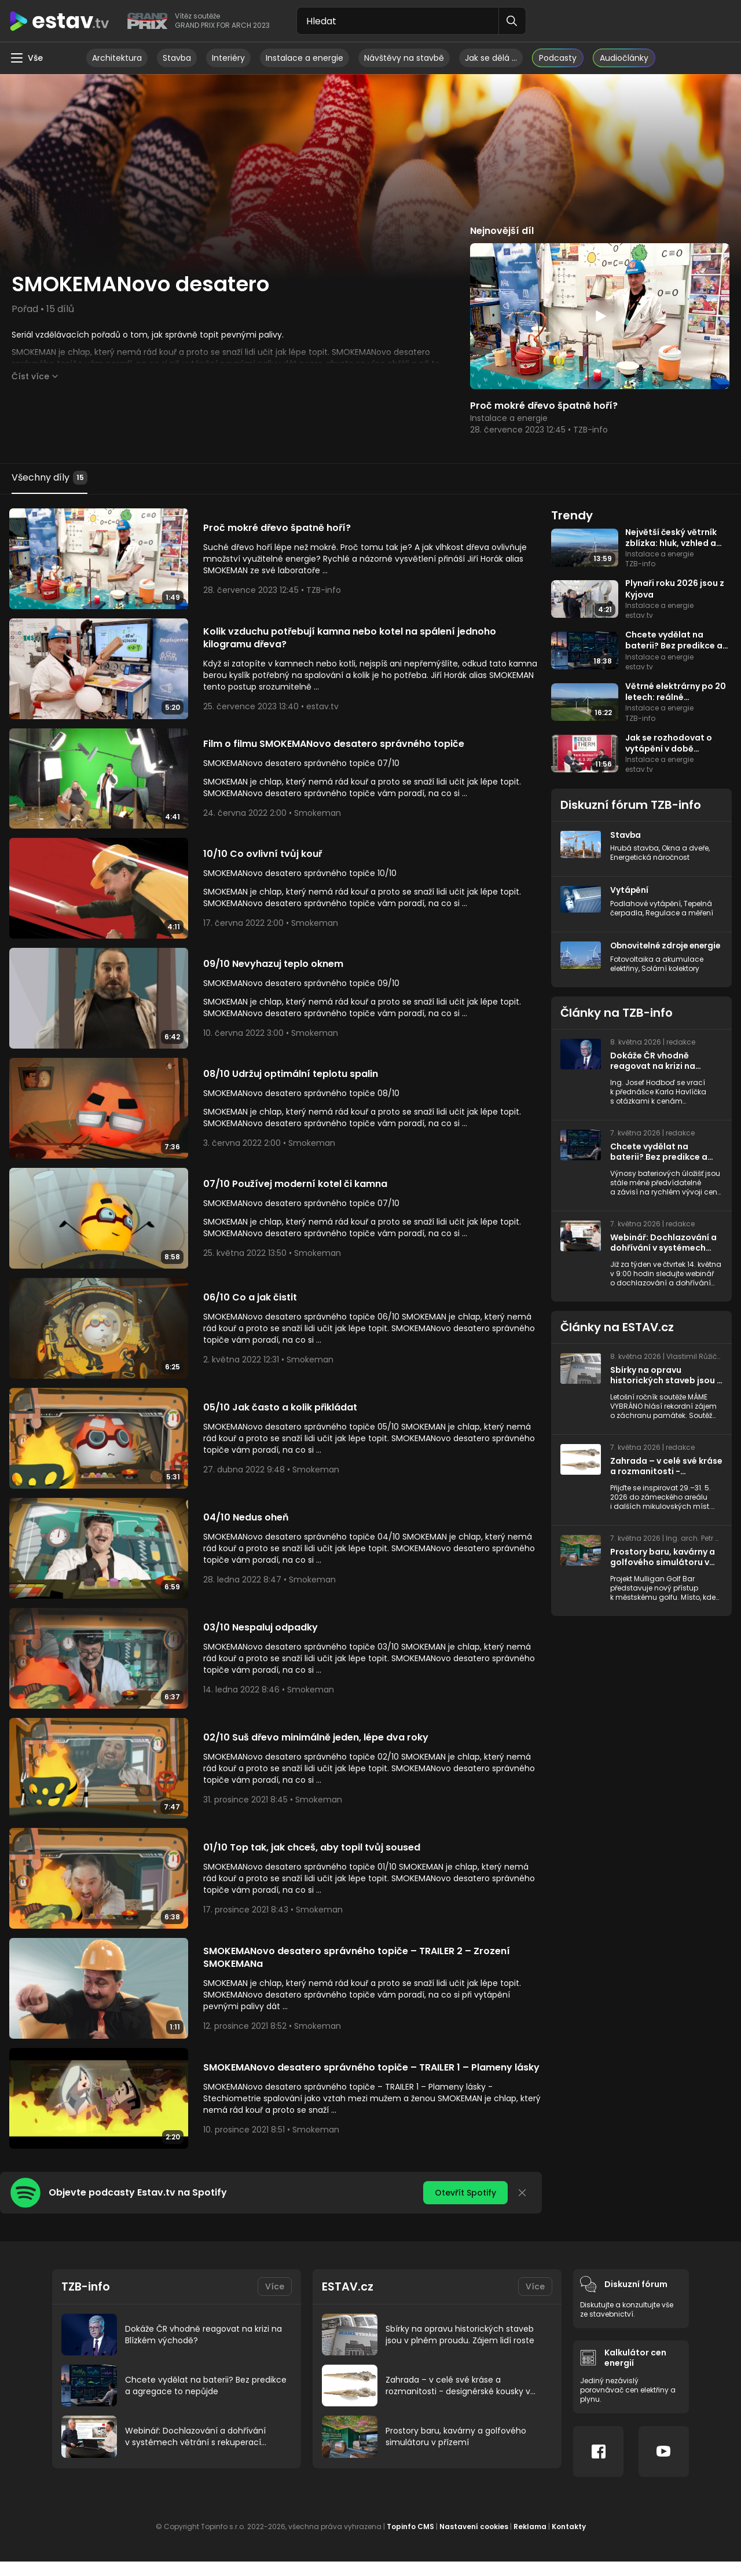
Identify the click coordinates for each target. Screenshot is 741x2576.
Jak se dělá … (491, 58)
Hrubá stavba (634, 848)
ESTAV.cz (347, 2300)
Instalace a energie (304, 58)
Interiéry (228, 58)
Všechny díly (49, 478)
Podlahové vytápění (645, 903)
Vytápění (629, 890)
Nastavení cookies (473, 2541)
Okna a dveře (685, 848)
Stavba (177, 58)
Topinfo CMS (410, 2541)
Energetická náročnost (649, 857)
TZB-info (86, 2300)
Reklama (529, 2541)
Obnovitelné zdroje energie (651, 950)
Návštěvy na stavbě (404, 58)
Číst (30, 376)
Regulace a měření (679, 912)
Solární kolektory (670, 978)
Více (274, 2300)
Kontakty (569, 2541)
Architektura (117, 58)
